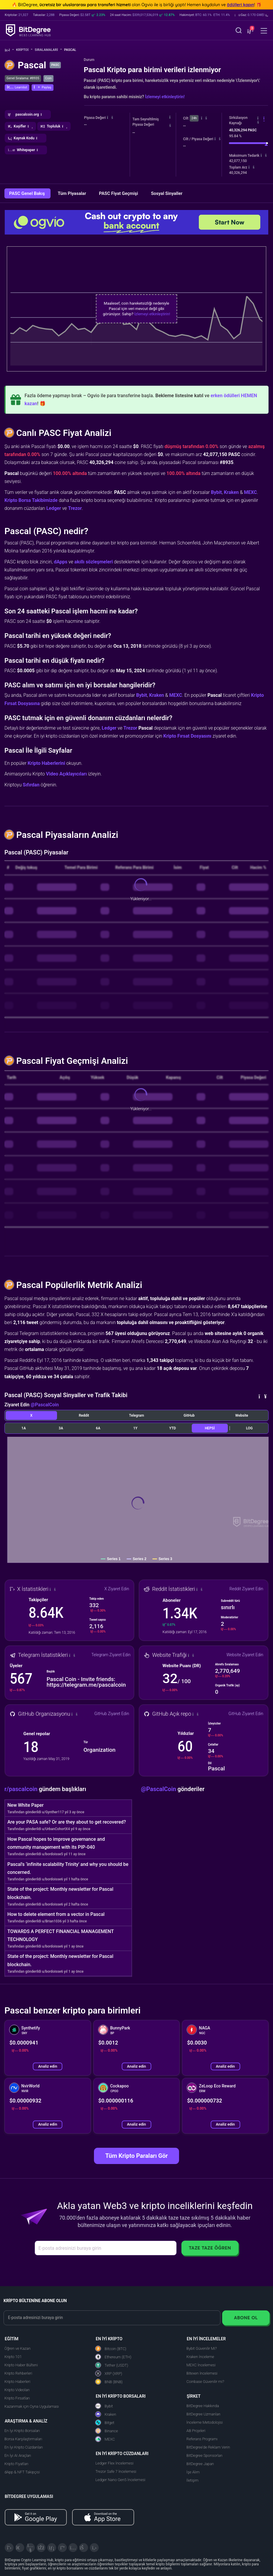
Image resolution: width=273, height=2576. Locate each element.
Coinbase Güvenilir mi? (205, 2381)
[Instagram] (73, 2547)
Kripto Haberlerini (46, 763)
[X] (9, 2547)
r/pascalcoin (21, 1789)
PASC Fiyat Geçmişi (119, 193)
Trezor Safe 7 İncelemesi (115, 2471)
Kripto (24, 50)
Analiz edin (47, 2066)
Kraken (231, 492)
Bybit (216, 492)
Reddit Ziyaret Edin (246, 1588)
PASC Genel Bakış (27, 193)
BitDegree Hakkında (202, 2406)
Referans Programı (201, 2439)
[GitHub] (94, 2547)
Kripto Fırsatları (17, 2398)
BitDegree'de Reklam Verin (208, 2447)
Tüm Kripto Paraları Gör (136, 2155)
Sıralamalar (48, 50)
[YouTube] (30, 2547)
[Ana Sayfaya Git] (9, 50)
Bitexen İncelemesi (201, 2373)
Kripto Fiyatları (16, 2464)
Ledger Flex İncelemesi (114, 2463)
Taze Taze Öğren (210, 2248)
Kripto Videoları (17, 2390)
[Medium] (62, 2547)
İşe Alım (193, 2472)
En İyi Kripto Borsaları (22, 2430)
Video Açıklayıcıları (66, 774)
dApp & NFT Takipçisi (22, 2472)
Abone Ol (246, 2317)
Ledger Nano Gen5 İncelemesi (120, 2480)
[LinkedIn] (51, 2547)
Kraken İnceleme (200, 2356)
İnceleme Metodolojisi (204, 2422)
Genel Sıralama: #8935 (22, 78)
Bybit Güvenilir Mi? (201, 2348)
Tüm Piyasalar (72, 193)
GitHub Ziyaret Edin (111, 1713)
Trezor (75, 508)
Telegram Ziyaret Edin (111, 1654)
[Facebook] (41, 2547)
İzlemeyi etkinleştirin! (165, 96)
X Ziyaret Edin (116, 1588)
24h (194, 118)
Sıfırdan (31, 785)
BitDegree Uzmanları (203, 2414)
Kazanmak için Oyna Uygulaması (31, 2406)
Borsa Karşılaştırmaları (23, 2439)
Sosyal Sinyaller (166, 193)
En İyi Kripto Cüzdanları (23, 2447)
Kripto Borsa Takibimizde (31, 500)
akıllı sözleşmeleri (93, 562)
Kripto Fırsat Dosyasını (187, 736)
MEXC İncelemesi (201, 2365)
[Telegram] (19, 2547)
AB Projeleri (195, 2430)
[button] (252, 15)
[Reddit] (83, 2547)
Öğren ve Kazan (17, 2348)
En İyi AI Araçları (17, 2455)
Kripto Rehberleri (18, 2373)
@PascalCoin (45, 1404)
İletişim (192, 2480)
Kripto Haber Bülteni (21, 2365)
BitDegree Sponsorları (204, 2455)
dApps (60, 562)
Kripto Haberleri (17, 2381)
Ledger (53, 508)
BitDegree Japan (200, 2464)
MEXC (250, 492)
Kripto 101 (13, 2356)
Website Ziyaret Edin (245, 1654)
